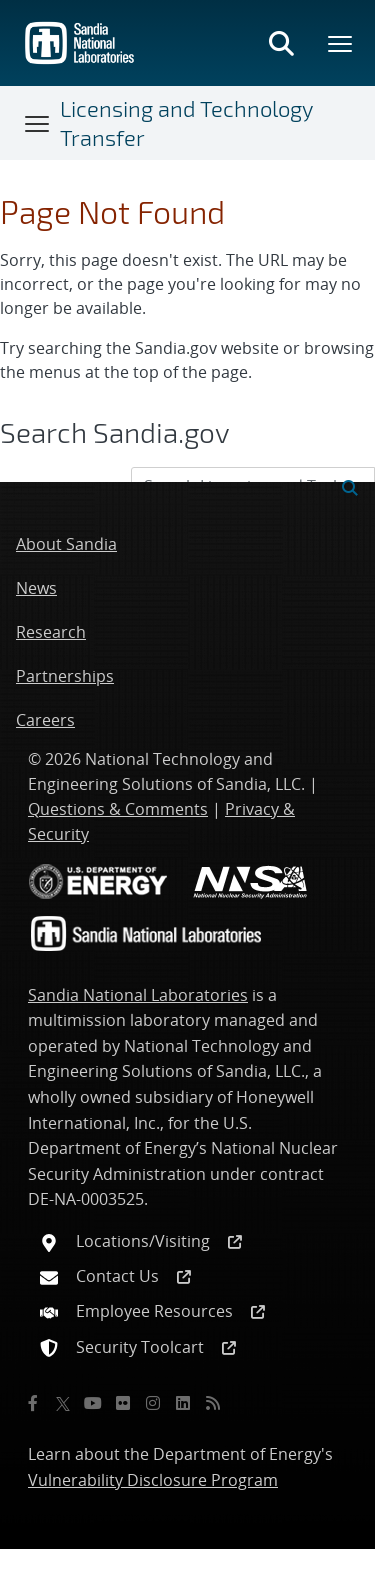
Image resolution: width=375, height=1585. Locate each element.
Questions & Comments (118, 809)
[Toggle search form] (281, 43)
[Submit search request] (350, 486)
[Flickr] (123, 1403)
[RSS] (213, 1403)
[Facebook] (33, 1403)
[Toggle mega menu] (341, 43)
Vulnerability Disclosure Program (153, 1480)
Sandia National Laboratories (138, 995)
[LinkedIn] (183, 1403)
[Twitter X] (63, 1403)
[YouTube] (93, 1403)
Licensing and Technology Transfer (186, 122)
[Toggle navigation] (38, 123)
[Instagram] (153, 1403)
